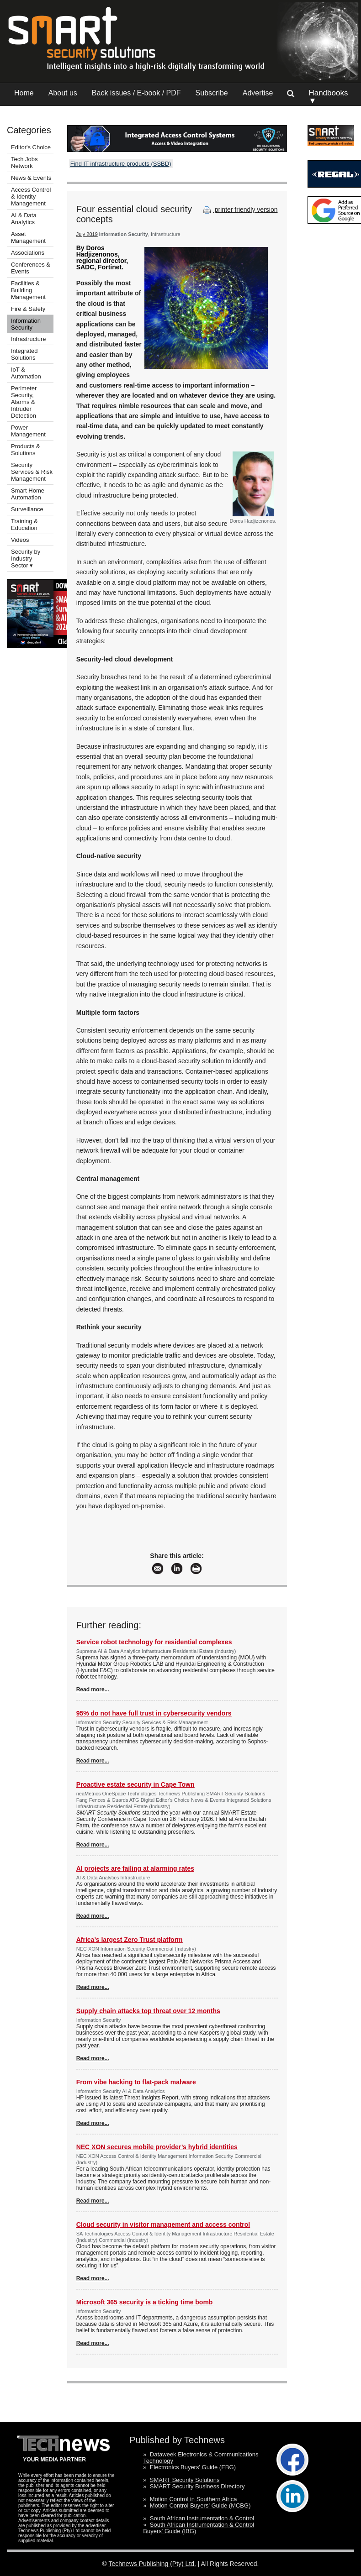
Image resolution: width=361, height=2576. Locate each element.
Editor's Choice (31, 147)
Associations (27, 252)
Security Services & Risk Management (32, 472)
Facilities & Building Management (28, 290)
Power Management (28, 431)
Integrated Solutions (24, 354)
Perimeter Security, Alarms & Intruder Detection (24, 402)
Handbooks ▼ (328, 97)
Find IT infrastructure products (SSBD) (120, 163)
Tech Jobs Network (24, 162)
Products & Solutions (25, 449)
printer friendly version (239, 209)
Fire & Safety (28, 308)
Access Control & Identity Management (31, 196)
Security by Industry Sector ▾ (25, 558)
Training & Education (24, 524)
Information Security (26, 324)
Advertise (258, 93)
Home (24, 93)
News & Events (31, 177)
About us (62, 93)
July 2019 (87, 234)
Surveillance (27, 509)
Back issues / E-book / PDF (136, 93)
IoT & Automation (26, 373)
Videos (20, 539)
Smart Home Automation (27, 494)
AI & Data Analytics (24, 219)
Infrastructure (28, 339)
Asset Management (28, 237)
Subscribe (212, 93)
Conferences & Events (30, 268)
